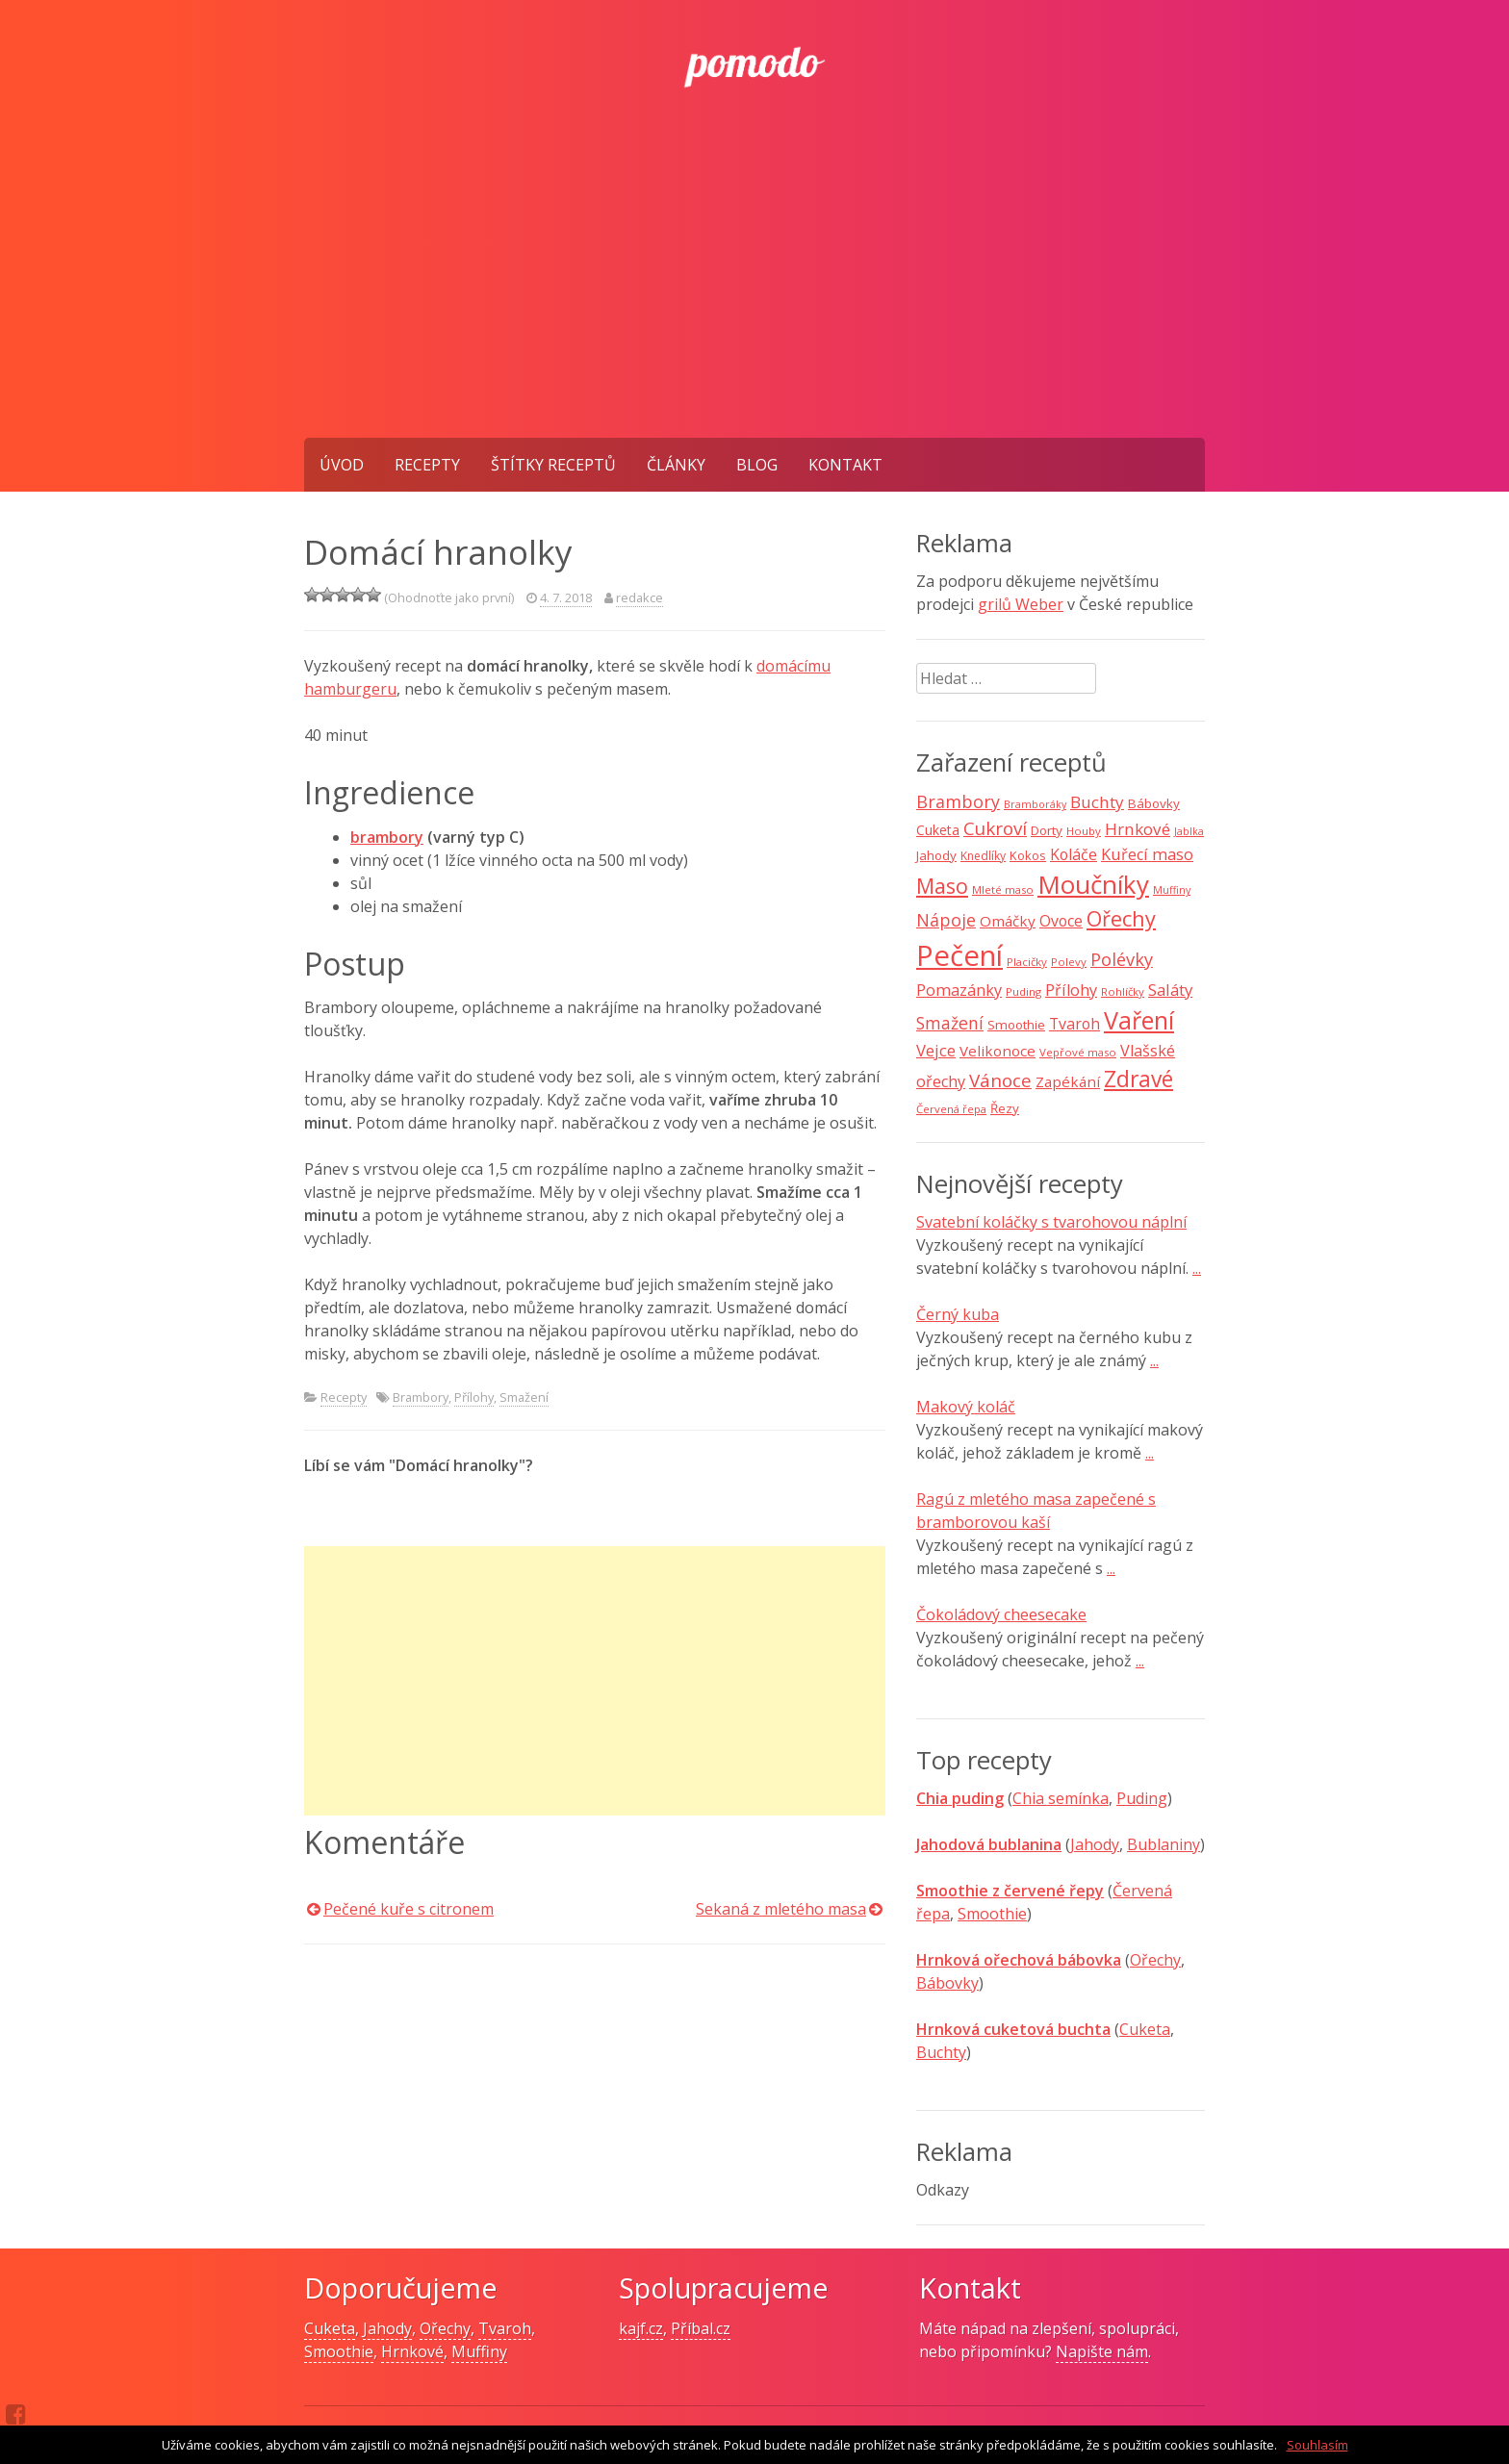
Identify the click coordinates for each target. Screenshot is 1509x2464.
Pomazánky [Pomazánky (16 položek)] (959, 990)
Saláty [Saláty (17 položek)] (1170, 989)
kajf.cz (641, 2328)
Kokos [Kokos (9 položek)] (1028, 855)
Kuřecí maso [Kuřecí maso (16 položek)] (1147, 854)
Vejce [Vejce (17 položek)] (936, 1050)
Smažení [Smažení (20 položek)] (950, 1022)
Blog (757, 464)
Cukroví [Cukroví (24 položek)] (995, 828)
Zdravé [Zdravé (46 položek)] (1138, 1079)
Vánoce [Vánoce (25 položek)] (1000, 1080)
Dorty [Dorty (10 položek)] (1046, 830)
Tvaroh (504, 2328)
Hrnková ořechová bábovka (1018, 1959)
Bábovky (947, 1983)
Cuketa (1144, 2029)
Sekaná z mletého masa (781, 1908)
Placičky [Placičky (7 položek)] (1027, 961)
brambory (386, 837)
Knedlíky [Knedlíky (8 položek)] (983, 856)
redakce (639, 597)
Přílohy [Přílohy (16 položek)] (1071, 990)
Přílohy (474, 1397)
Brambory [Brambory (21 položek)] (958, 801)
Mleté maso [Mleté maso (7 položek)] (1003, 889)
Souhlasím (1317, 2444)
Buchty (941, 2052)
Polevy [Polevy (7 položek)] (1069, 961)
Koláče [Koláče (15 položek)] (1073, 854)
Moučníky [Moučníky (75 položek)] (1093, 884)
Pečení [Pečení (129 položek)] (959, 955)
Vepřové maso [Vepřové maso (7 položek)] (1077, 1052)
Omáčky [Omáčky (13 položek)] (1008, 920)
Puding (1141, 1798)
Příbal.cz (700, 2328)
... (1196, 1268)
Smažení (524, 1397)
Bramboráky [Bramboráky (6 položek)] (1035, 804)
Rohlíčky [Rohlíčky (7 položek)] (1122, 991)
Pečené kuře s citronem (408, 1908)
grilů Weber (1020, 604)
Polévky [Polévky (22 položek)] (1121, 959)
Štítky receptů (553, 464)
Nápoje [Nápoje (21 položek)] (946, 919)
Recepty (427, 464)
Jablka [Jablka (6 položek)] (1189, 831)
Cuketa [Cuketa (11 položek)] (937, 830)
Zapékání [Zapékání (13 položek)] (1068, 1081)
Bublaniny (1163, 1844)
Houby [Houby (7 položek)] (1083, 831)
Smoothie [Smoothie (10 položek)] (1016, 1024)
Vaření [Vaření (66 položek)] (1139, 1019)
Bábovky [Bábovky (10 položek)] (1154, 803)
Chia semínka (1060, 1798)
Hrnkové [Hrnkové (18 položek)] (1137, 829)
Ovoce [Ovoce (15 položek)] (1061, 920)
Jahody (1094, 1844)
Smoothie (992, 1913)
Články (676, 464)
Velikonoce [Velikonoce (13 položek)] (997, 1050)
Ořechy (1155, 1959)
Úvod (342, 464)
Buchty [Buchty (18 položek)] (1097, 802)
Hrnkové (412, 2351)
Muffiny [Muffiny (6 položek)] (1171, 890)
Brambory (420, 1397)
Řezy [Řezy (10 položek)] (1004, 1108)
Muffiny (479, 2351)
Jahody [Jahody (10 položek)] (936, 855)
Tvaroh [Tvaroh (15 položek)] (1074, 1023)
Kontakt (845, 464)
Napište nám (1102, 2351)
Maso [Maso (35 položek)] (942, 886)
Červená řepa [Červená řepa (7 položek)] (951, 1109)
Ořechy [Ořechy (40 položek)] (1121, 918)
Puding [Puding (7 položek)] (1023, 991)
